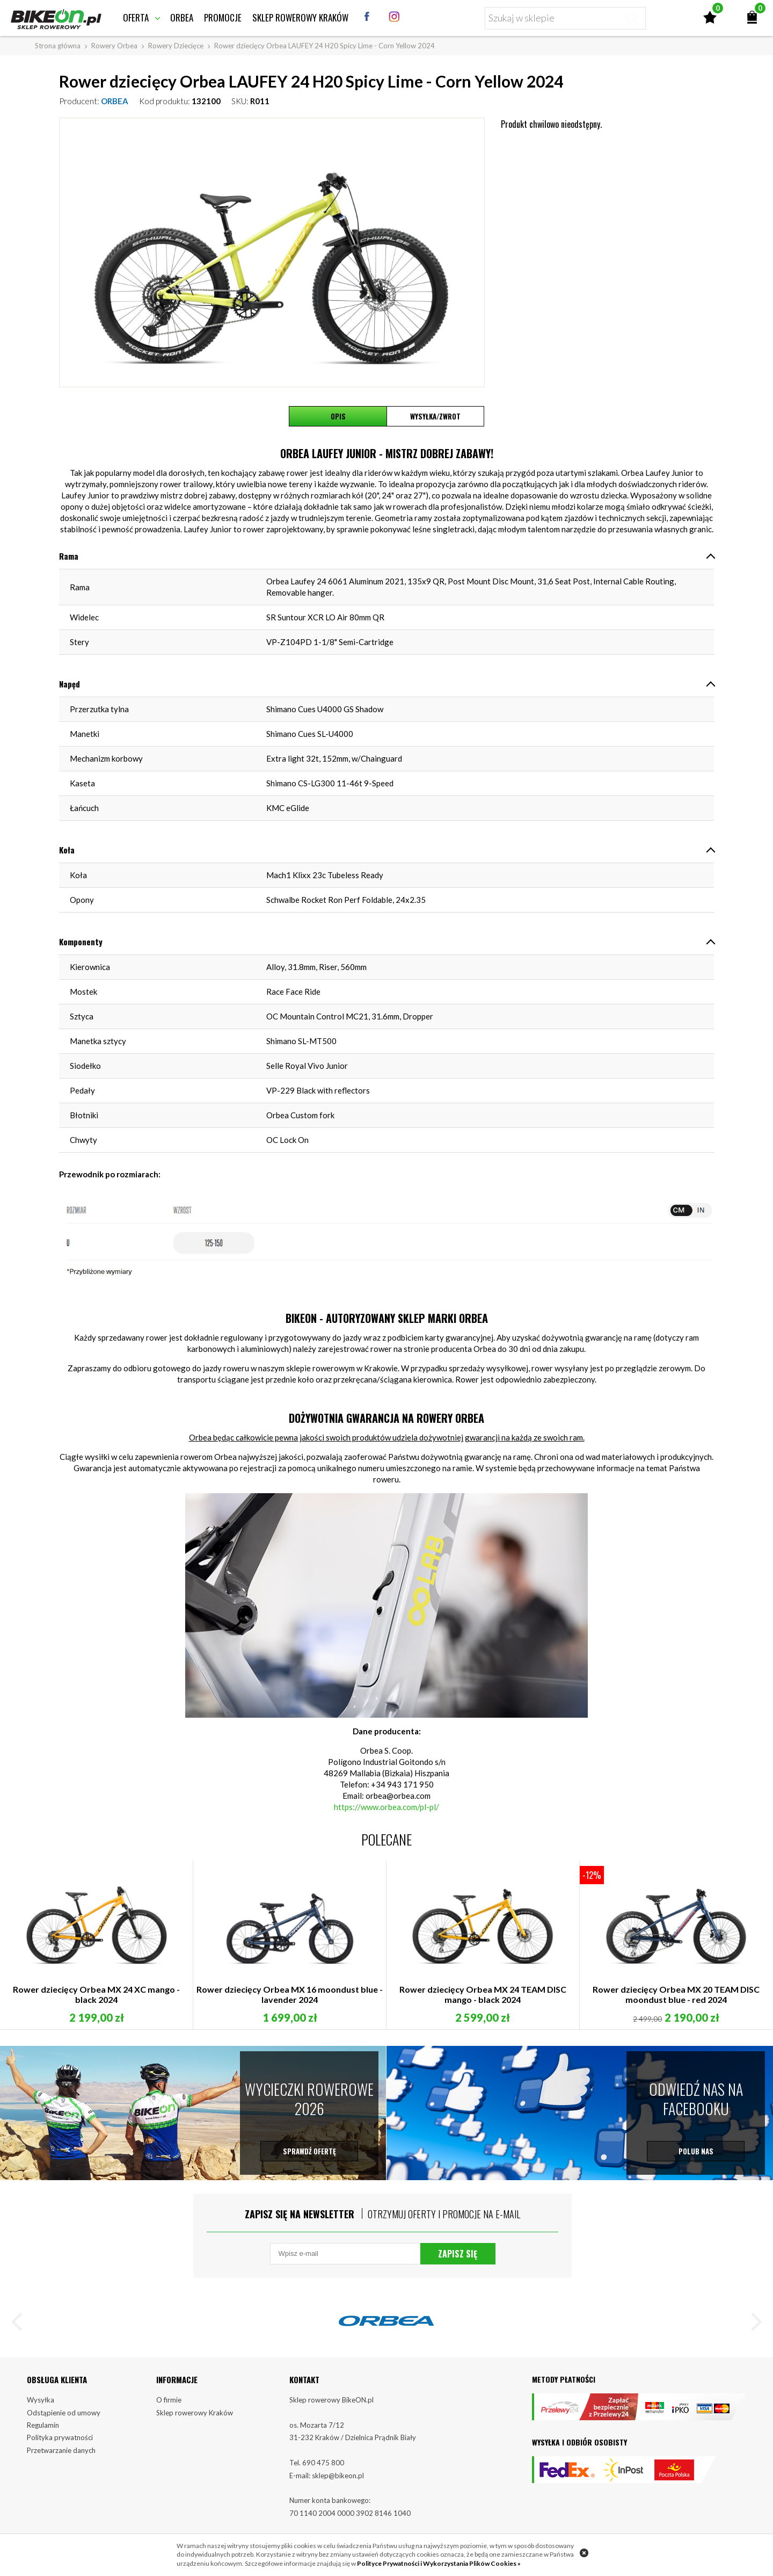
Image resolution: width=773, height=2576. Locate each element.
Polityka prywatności (60, 2437)
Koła (67, 850)
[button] (21, 2324)
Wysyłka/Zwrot (435, 416)
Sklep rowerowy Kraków (300, 17)
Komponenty (81, 941)
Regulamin (43, 2425)
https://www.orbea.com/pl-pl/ (386, 1807)
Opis (338, 416)
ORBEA (114, 101)
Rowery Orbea (114, 45)
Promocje (223, 17)
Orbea (181, 17)
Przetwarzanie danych (61, 2450)
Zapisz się (457, 2253)
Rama (68, 556)
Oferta (136, 17)
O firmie (168, 2400)
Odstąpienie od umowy (63, 2412)
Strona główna (58, 45)
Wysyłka (40, 2400)
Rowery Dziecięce (175, 45)
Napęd (69, 684)
